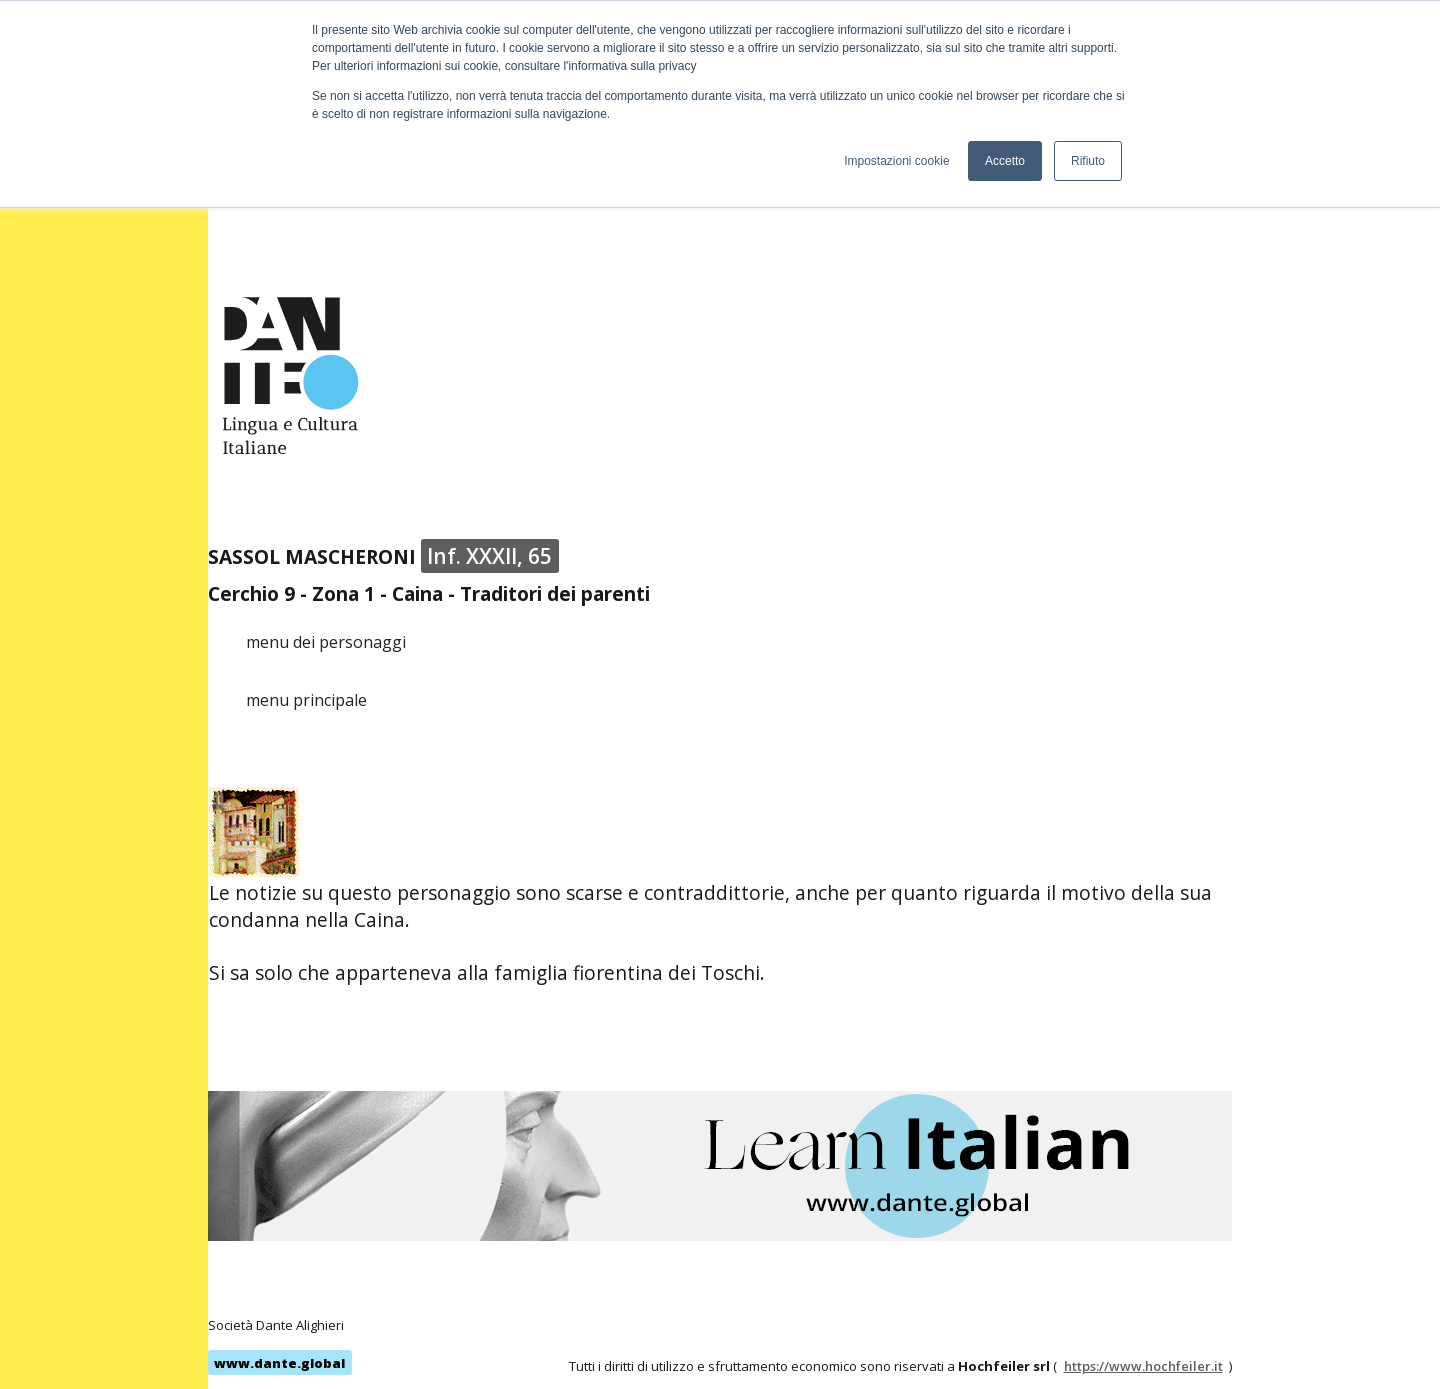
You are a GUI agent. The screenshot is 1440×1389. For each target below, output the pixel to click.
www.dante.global (279, 1363)
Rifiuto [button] (1088, 161)
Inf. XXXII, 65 (489, 556)
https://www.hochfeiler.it (1143, 1366)
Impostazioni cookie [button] (896, 161)
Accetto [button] (1005, 161)
